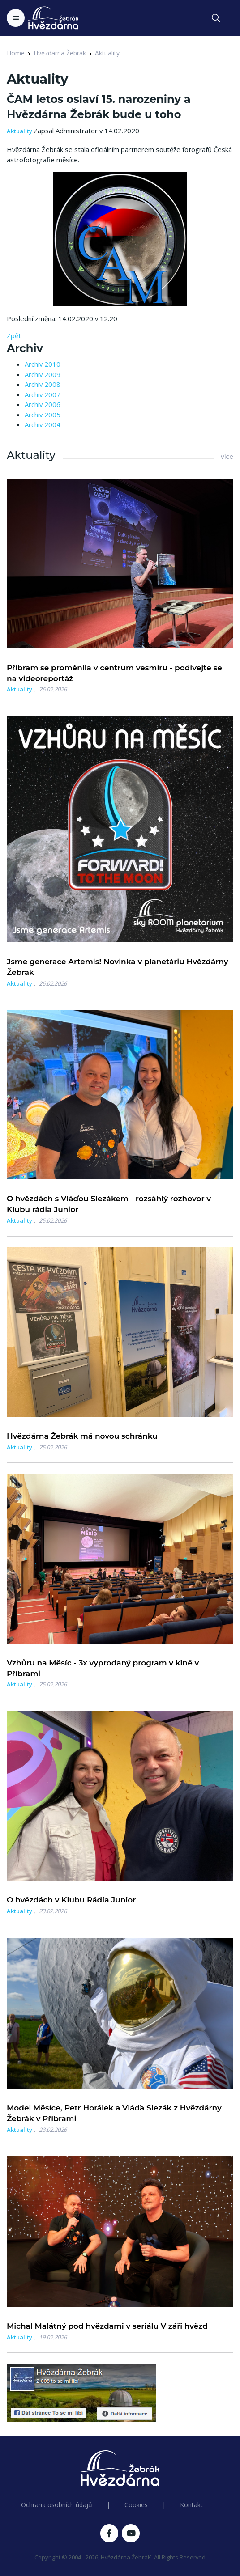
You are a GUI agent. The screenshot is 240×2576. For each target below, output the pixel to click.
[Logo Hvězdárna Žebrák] (53, 18)
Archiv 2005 (42, 414)
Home (16, 53)
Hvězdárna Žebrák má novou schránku (82, 1436)
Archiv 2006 (42, 404)
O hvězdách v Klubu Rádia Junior (71, 1899)
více (227, 457)
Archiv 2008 (42, 384)
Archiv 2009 (42, 374)
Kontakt (191, 2504)
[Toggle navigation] (16, 18)
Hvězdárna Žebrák (60, 53)
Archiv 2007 (42, 394)
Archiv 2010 (42, 364)
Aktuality (107, 53)
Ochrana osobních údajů (56, 2504)
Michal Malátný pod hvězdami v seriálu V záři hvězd (107, 2326)
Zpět (14, 335)
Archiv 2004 (42, 424)
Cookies (136, 2504)
